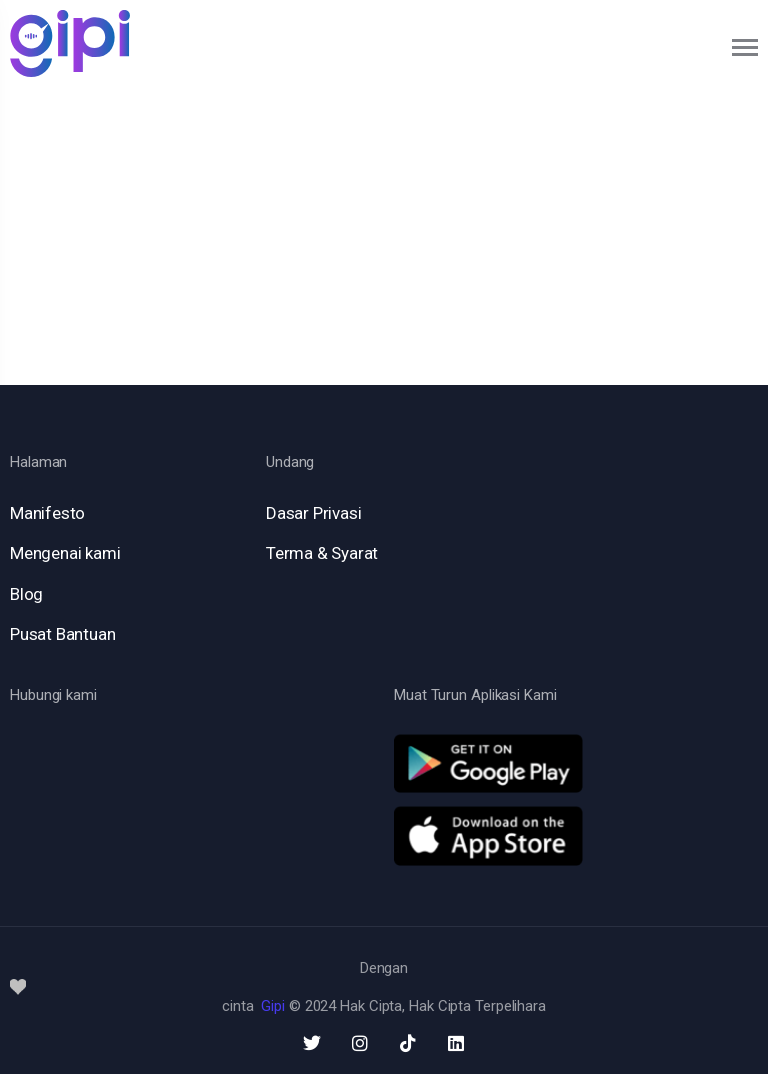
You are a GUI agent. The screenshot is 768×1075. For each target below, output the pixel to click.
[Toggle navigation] (746, 47)
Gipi (273, 1006)
